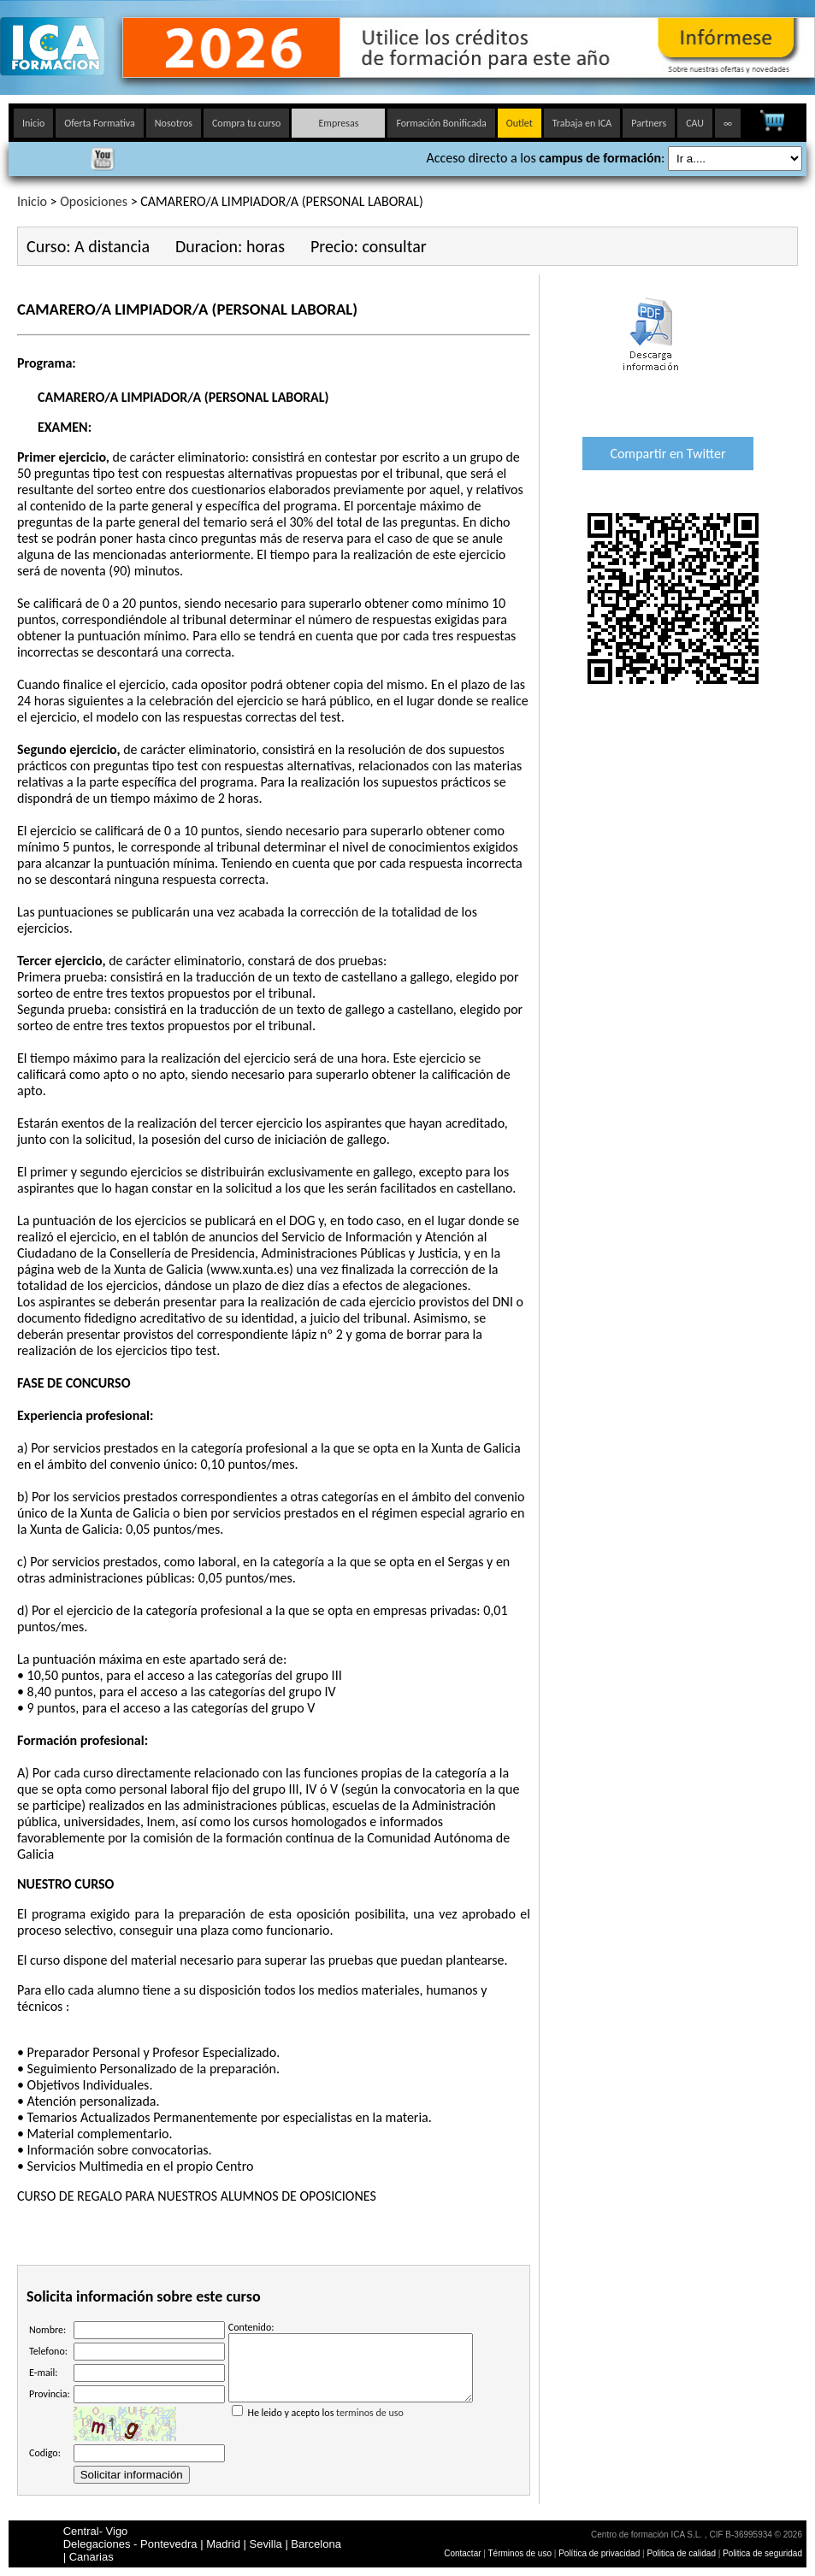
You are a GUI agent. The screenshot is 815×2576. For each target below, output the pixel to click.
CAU (695, 123)
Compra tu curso (246, 123)
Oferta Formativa (99, 123)
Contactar (462, 2553)
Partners (648, 123)
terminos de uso (370, 2426)
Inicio (33, 123)
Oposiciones (93, 201)
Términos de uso (520, 2553)
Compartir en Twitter (667, 453)
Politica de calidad (681, 2553)
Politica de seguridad (762, 2553)
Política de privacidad (600, 2553)
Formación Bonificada (441, 123)
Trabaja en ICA (582, 123)
